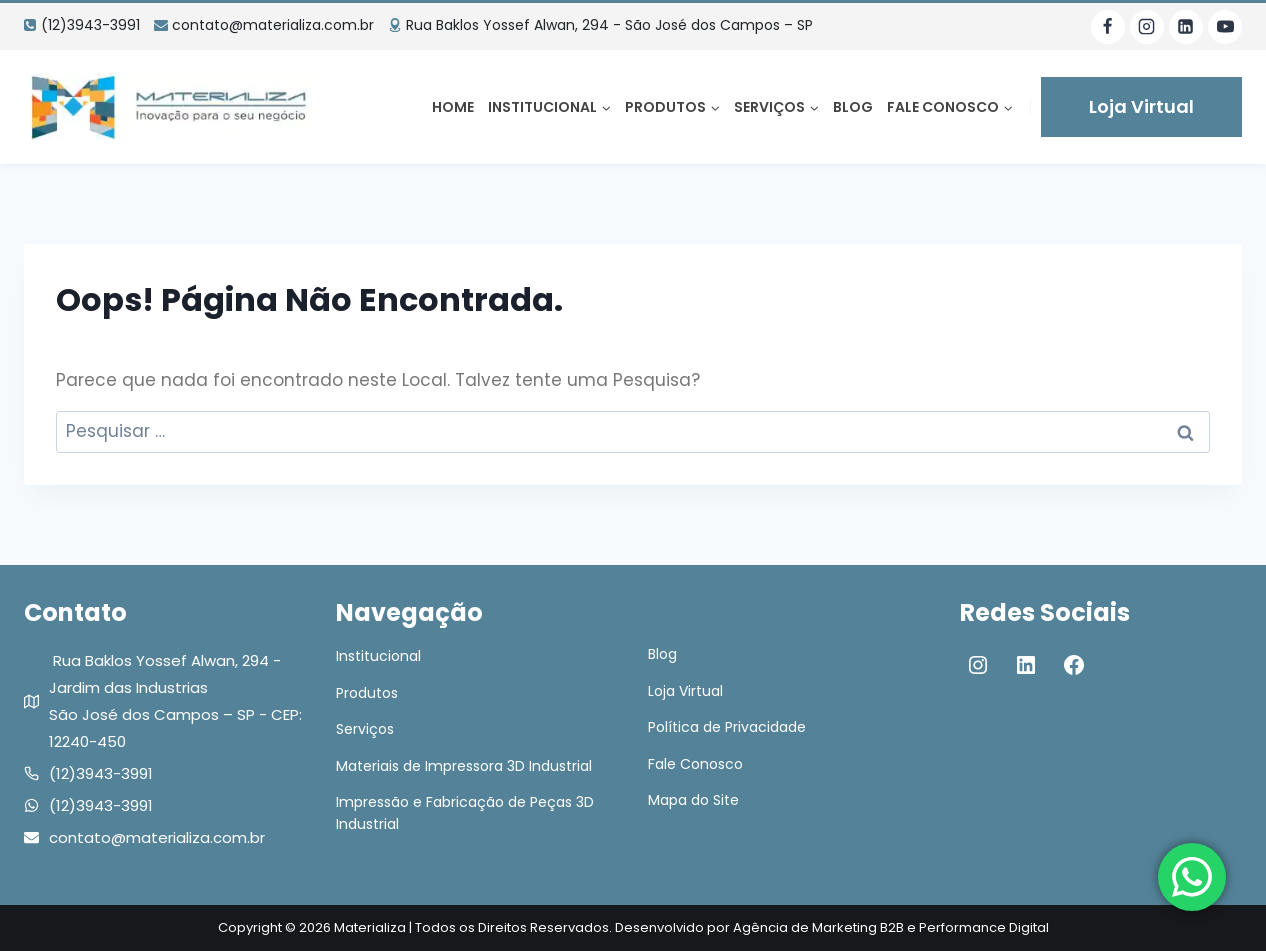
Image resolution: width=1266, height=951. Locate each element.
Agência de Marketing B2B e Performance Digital (891, 927)
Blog (853, 107)
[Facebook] (1108, 27)
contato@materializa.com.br (157, 837)
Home (453, 107)
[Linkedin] (1186, 27)
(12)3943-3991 (101, 773)
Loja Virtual (1141, 106)
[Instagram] (1147, 27)
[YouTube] (1225, 27)
